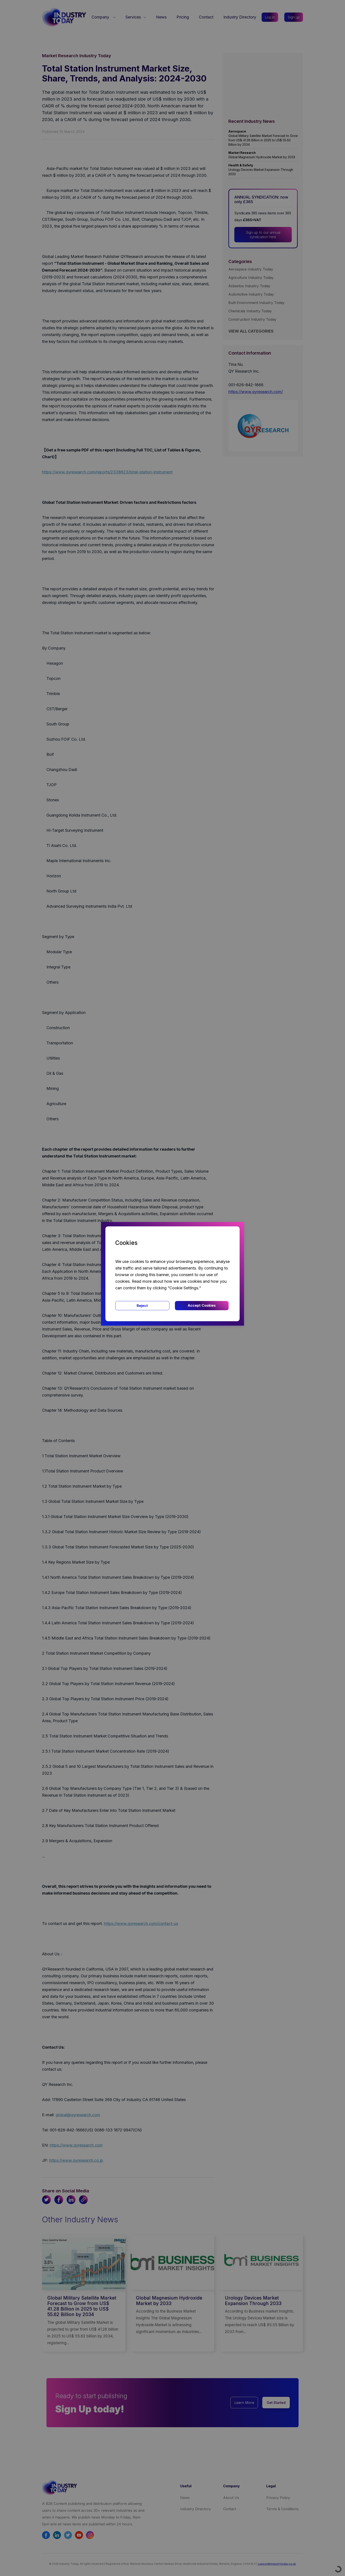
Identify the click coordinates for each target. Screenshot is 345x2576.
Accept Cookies (202, 1305)
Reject (142, 1305)
